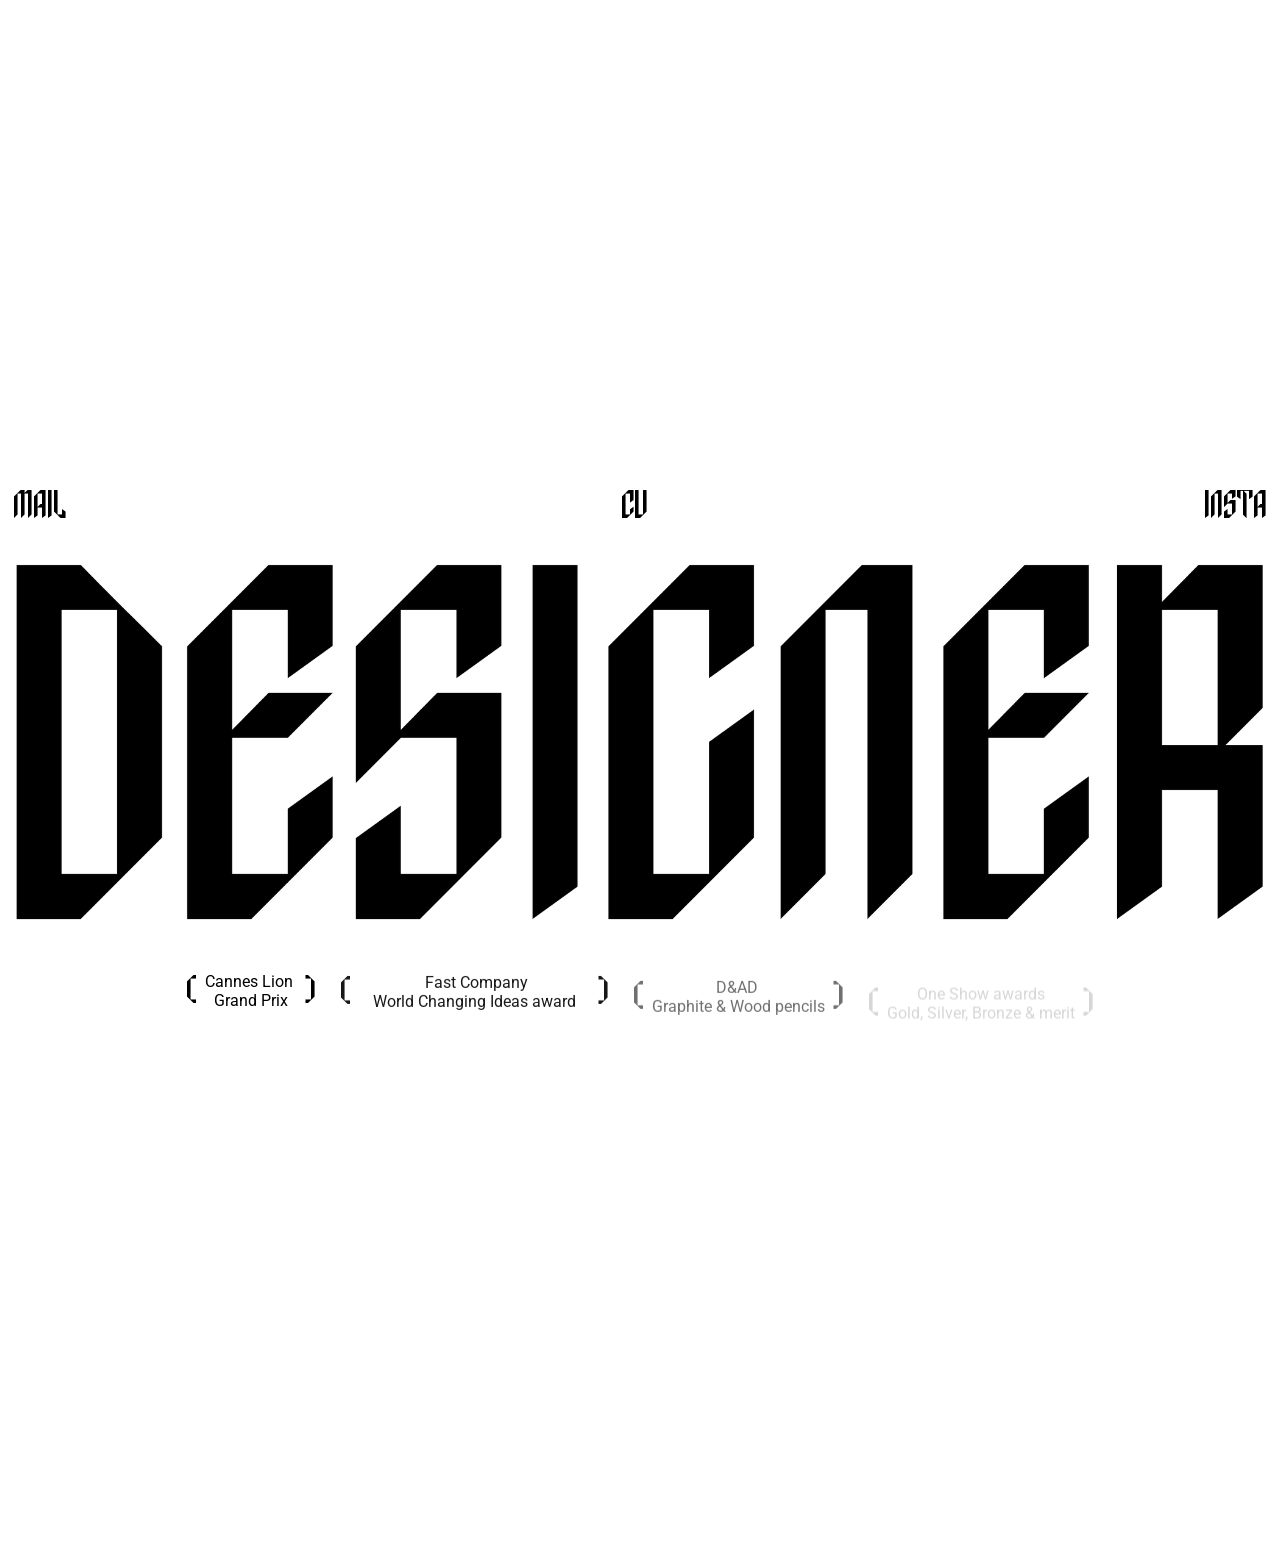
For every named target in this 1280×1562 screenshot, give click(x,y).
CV (634, 507)
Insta (1235, 507)
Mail (39, 507)
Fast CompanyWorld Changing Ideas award (474, 996)
